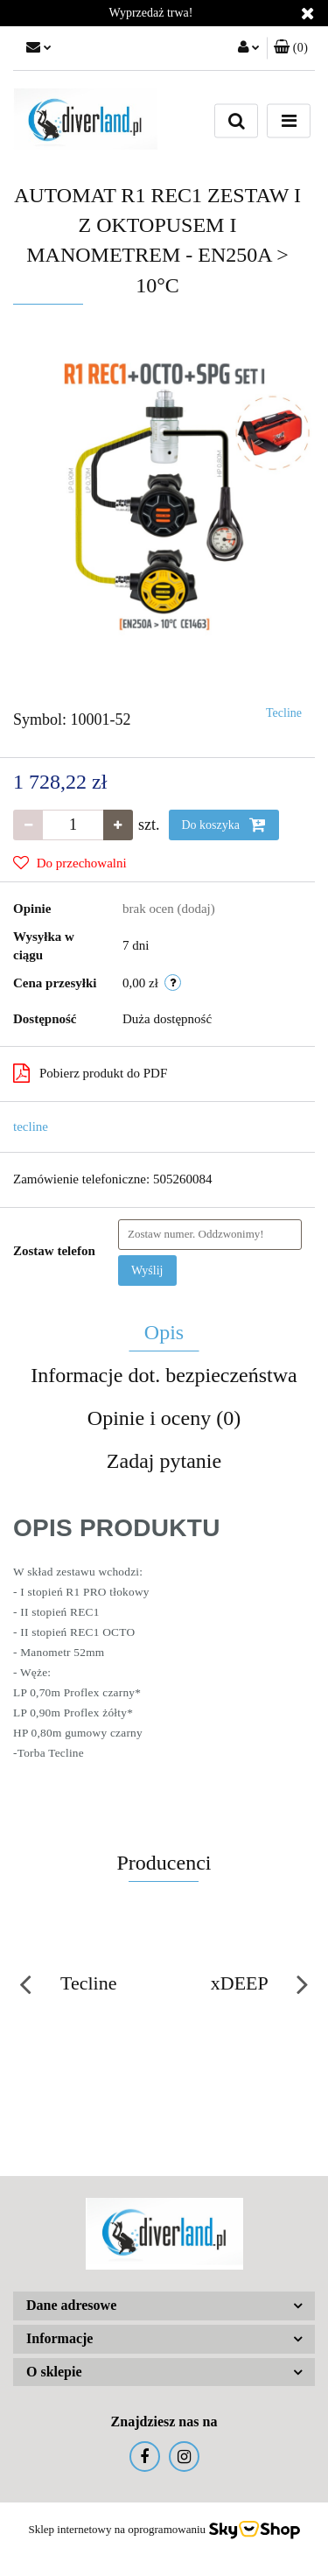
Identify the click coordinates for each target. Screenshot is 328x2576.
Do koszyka (224, 824)
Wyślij (147, 1270)
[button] (291, 48)
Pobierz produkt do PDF (90, 1073)
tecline (30, 1127)
